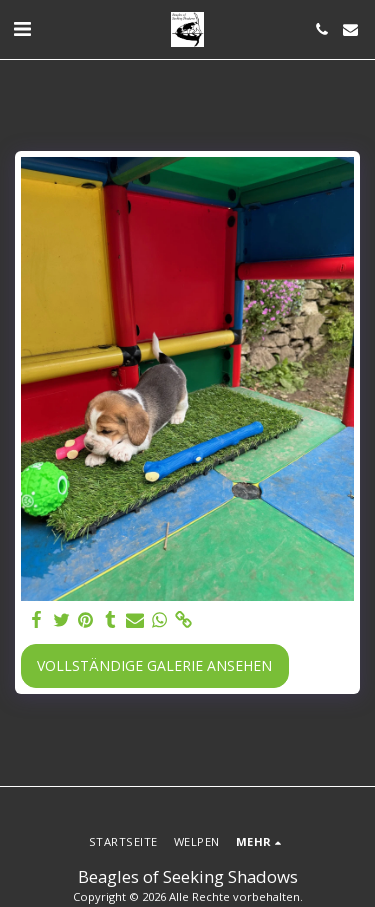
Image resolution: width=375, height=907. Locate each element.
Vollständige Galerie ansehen (154, 665)
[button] (22, 28)
